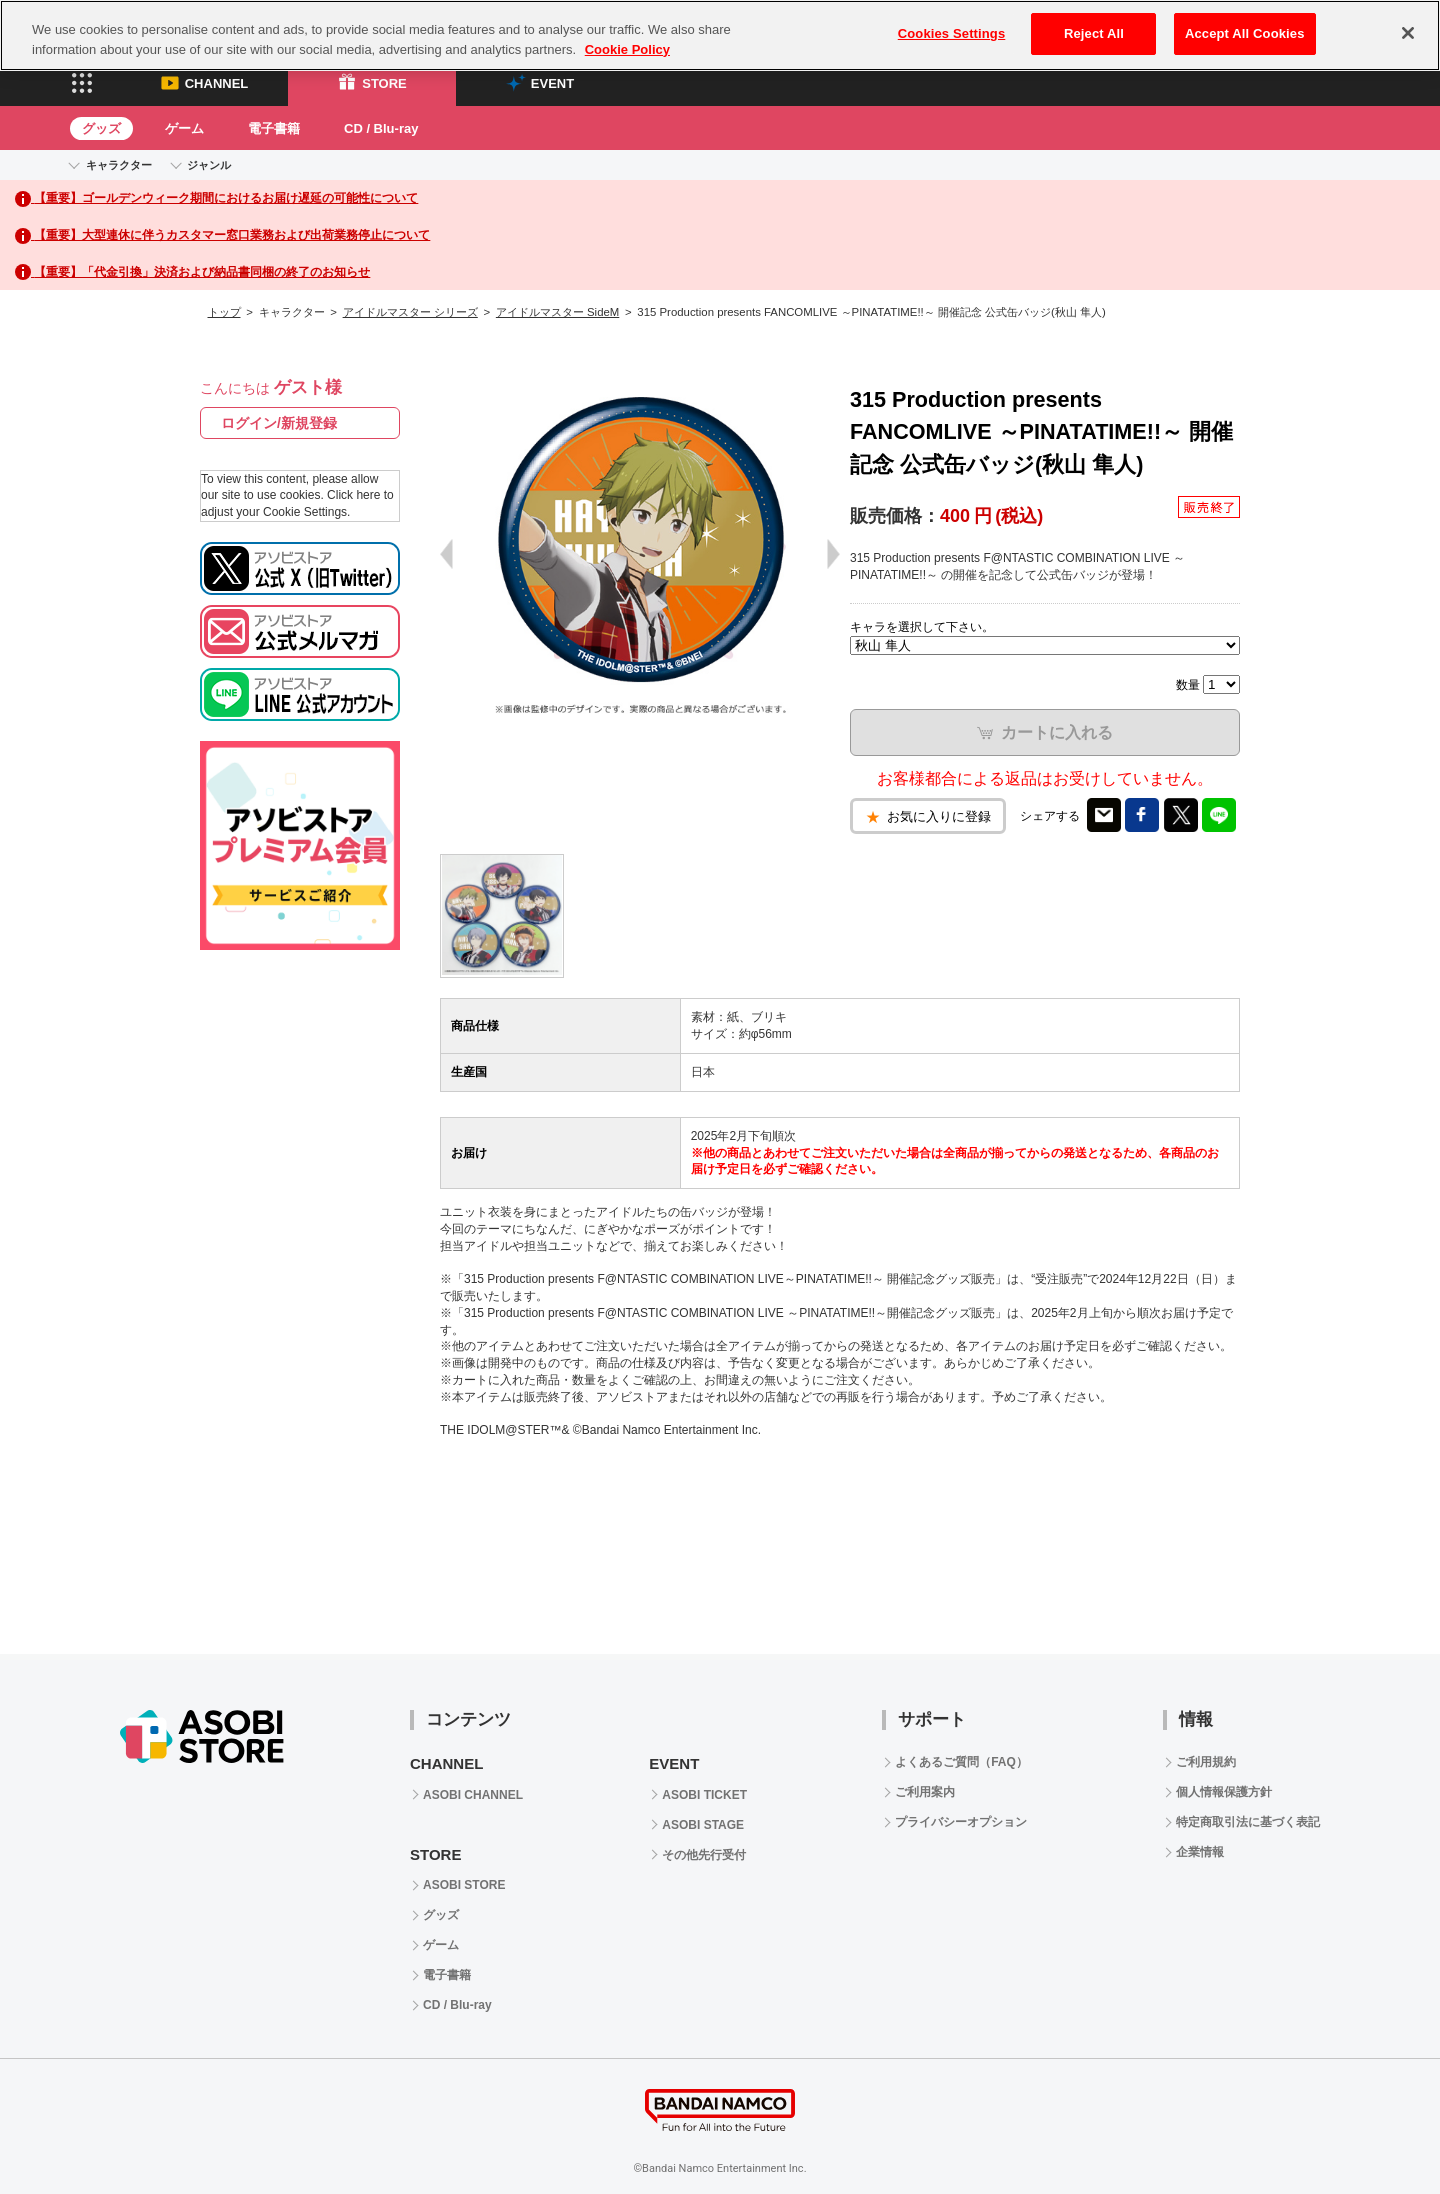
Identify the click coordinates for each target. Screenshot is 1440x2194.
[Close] (1408, 33)
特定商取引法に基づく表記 (1248, 1822)
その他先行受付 (704, 1855)
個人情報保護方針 (1224, 1792)
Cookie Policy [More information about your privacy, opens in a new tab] (627, 49)
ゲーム (184, 128)
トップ (224, 312)
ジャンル (209, 165)
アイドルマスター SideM (557, 312)
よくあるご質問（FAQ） (961, 1762)
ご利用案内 (925, 1792)
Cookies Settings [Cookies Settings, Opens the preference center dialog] (952, 33)
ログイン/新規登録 (279, 423)
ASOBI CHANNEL (473, 1795)
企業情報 (1200, 1852)
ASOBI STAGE (703, 1825)
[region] (720, 35)
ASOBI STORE (464, 1885)
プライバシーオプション (961, 1822)
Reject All (1094, 33)
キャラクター (119, 165)
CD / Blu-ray (381, 128)
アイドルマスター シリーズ (410, 312)
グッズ (101, 128)
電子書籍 (274, 128)
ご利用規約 (1206, 1762)
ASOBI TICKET (704, 1795)
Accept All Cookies (1245, 33)
